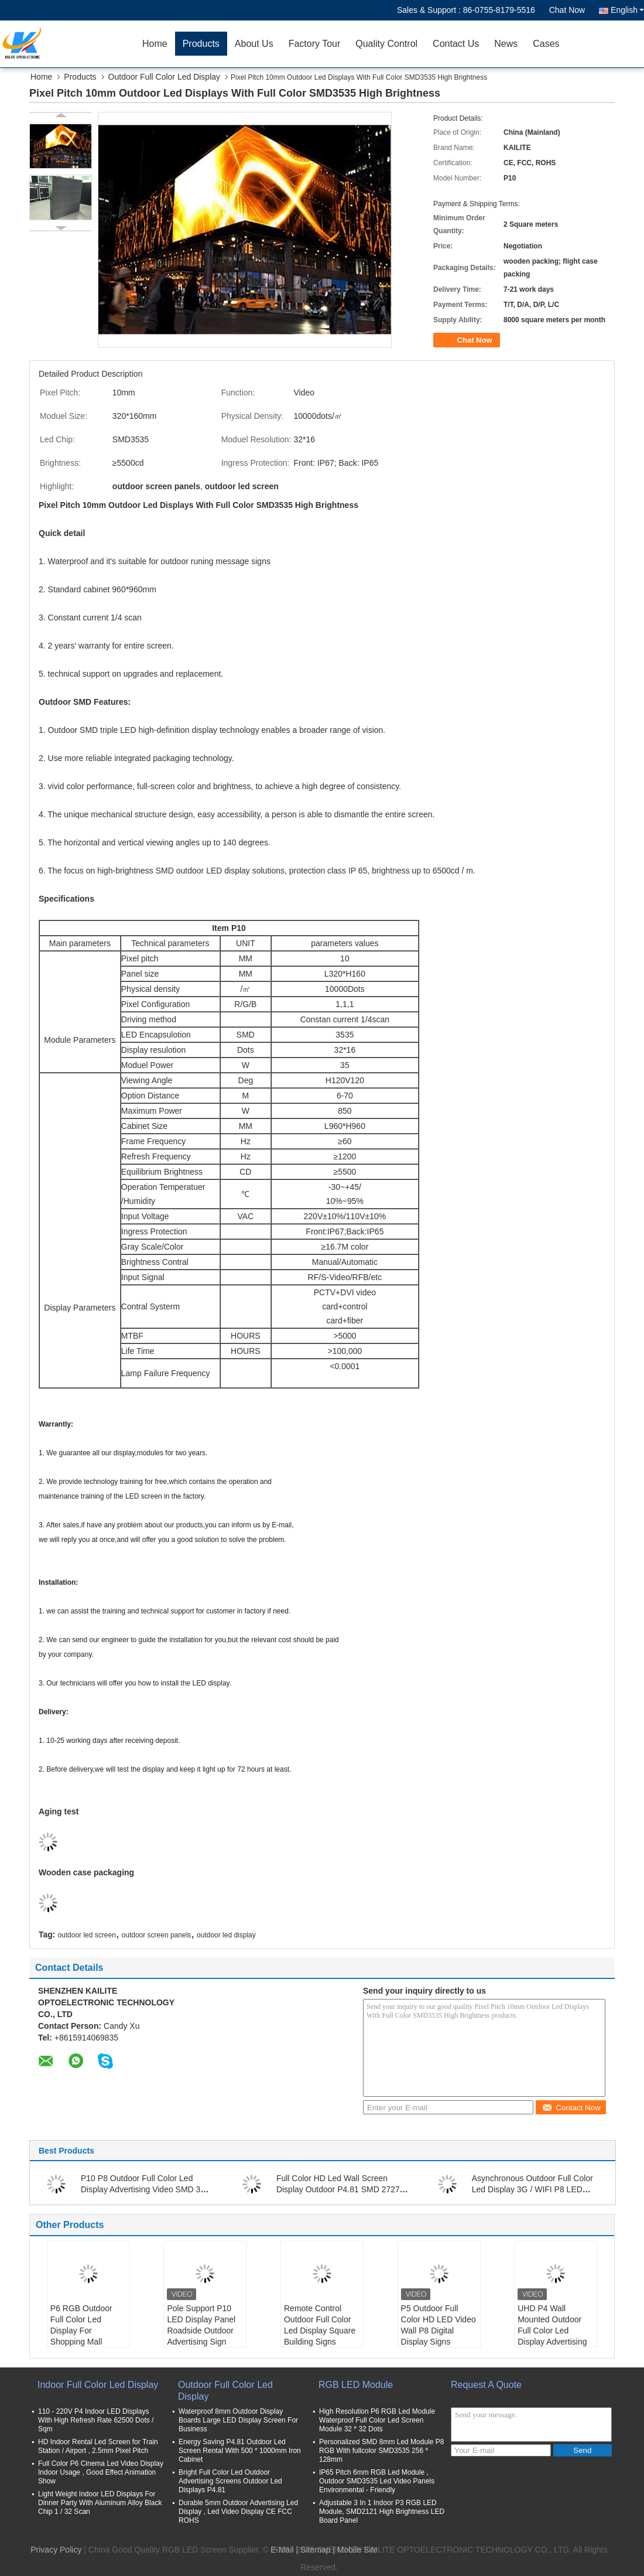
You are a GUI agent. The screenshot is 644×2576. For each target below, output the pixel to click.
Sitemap (315, 2549)
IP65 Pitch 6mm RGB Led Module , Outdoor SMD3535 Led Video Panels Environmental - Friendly (376, 2481)
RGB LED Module (355, 2385)
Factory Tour (315, 44)
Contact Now (571, 2107)
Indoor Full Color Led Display (97, 2385)
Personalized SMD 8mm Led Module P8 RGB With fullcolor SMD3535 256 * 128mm (381, 2451)
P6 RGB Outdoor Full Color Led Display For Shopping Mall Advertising (81, 2330)
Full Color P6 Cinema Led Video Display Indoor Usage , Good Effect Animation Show (100, 2472)
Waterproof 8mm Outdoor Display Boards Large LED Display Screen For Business (238, 2420)
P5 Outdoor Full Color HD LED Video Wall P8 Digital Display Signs (438, 2325)
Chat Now (567, 10)
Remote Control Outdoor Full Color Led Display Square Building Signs (319, 2325)
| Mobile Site (355, 2549)
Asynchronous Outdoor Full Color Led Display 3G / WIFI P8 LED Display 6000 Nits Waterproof (532, 2189)
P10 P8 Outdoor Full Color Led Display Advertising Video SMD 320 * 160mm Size (145, 2189)
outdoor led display (226, 1935)
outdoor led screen (86, 1935)
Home (154, 44)
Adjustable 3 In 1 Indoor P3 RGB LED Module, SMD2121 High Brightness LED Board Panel (381, 2511)
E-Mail (282, 2549)
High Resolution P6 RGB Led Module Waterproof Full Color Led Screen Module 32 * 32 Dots (377, 2420)
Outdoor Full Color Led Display (164, 76)
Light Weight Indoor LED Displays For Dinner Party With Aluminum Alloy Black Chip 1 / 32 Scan (100, 2503)
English (627, 10)
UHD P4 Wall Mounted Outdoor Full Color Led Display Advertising (552, 2325)
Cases (546, 44)
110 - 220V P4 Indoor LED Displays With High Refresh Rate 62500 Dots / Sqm (95, 2420)
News (506, 44)
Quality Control (386, 44)
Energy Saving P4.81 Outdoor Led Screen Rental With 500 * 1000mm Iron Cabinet (240, 2451)
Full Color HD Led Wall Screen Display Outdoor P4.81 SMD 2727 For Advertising (338, 2189)
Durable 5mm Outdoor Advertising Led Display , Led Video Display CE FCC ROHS (238, 2511)
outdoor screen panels (156, 1935)
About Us (254, 44)
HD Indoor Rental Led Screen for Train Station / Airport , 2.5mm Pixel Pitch (98, 2446)
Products (201, 44)
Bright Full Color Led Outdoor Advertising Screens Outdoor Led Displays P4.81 (230, 2481)
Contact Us (456, 44)
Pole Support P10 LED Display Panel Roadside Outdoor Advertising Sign (201, 2325)
